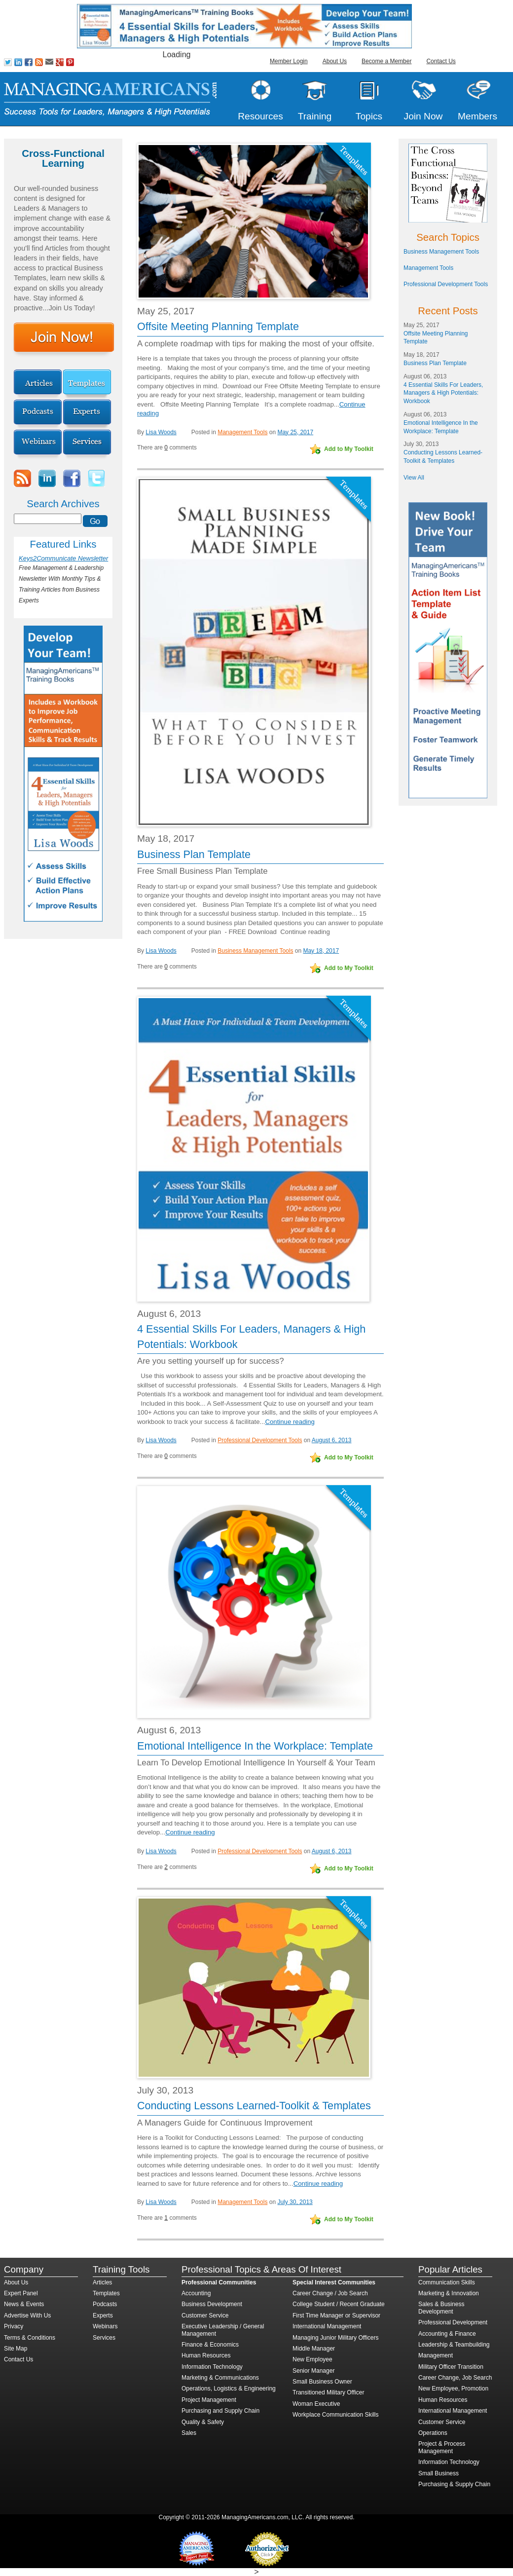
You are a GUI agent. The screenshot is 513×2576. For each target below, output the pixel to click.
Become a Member (386, 61)
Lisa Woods (161, 432)
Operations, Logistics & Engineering (229, 2388)
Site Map (15, 2348)
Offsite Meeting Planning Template (218, 326)
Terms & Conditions (29, 2337)
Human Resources (206, 2355)
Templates (106, 2293)
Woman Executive (316, 2403)
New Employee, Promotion (453, 2388)
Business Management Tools (255, 950)
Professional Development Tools (260, 1440)
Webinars (105, 2326)
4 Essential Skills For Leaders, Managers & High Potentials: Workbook (443, 393)
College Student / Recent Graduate (339, 2304)
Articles (102, 2282)
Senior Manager (313, 2370)
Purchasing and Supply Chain (220, 2410)
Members (477, 116)
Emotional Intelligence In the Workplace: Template (255, 1746)
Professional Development (452, 2322)
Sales (189, 2432)
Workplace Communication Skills (336, 2414)
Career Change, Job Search (455, 2377)
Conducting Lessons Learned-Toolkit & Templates (254, 2105)
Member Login (289, 61)
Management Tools (242, 432)
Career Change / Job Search (330, 2293)
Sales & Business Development (441, 2308)
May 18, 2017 (321, 950)
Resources (260, 116)
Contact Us (440, 61)
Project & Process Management (441, 2447)
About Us (335, 61)
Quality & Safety (203, 2422)
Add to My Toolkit (348, 449)
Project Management (209, 2399)
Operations (432, 2432)
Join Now (423, 116)
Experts (103, 2315)
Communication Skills (446, 2282)
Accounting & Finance (447, 2333)
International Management (327, 2326)
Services (104, 2337)
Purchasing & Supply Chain (454, 2484)
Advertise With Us (27, 2315)
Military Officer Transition (450, 2366)
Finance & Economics (210, 2344)
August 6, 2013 (332, 1440)
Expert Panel (21, 2293)
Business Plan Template (194, 854)
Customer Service (205, 2315)
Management (435, 2355)
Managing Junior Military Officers (336, 2337)
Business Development (212, 2304)
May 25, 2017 (295, 432)
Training (315, 116)
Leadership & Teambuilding (454, 2344)
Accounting (196, 2293)
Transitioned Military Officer (328, 2392)
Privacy (13, 2326)
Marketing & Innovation (448, 2293)
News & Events (24, 2304)
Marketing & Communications (220, 2377)
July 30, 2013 (294, 2202)
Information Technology (212, 2366)
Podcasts (105, 2304)
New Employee (312, 2359)
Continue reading (305, 931)
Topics (369, 116)
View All (413, 477)
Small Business (438, 2473)
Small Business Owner (322, 2381)
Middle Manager (314, 2348)
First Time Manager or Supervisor (336, 2315)
